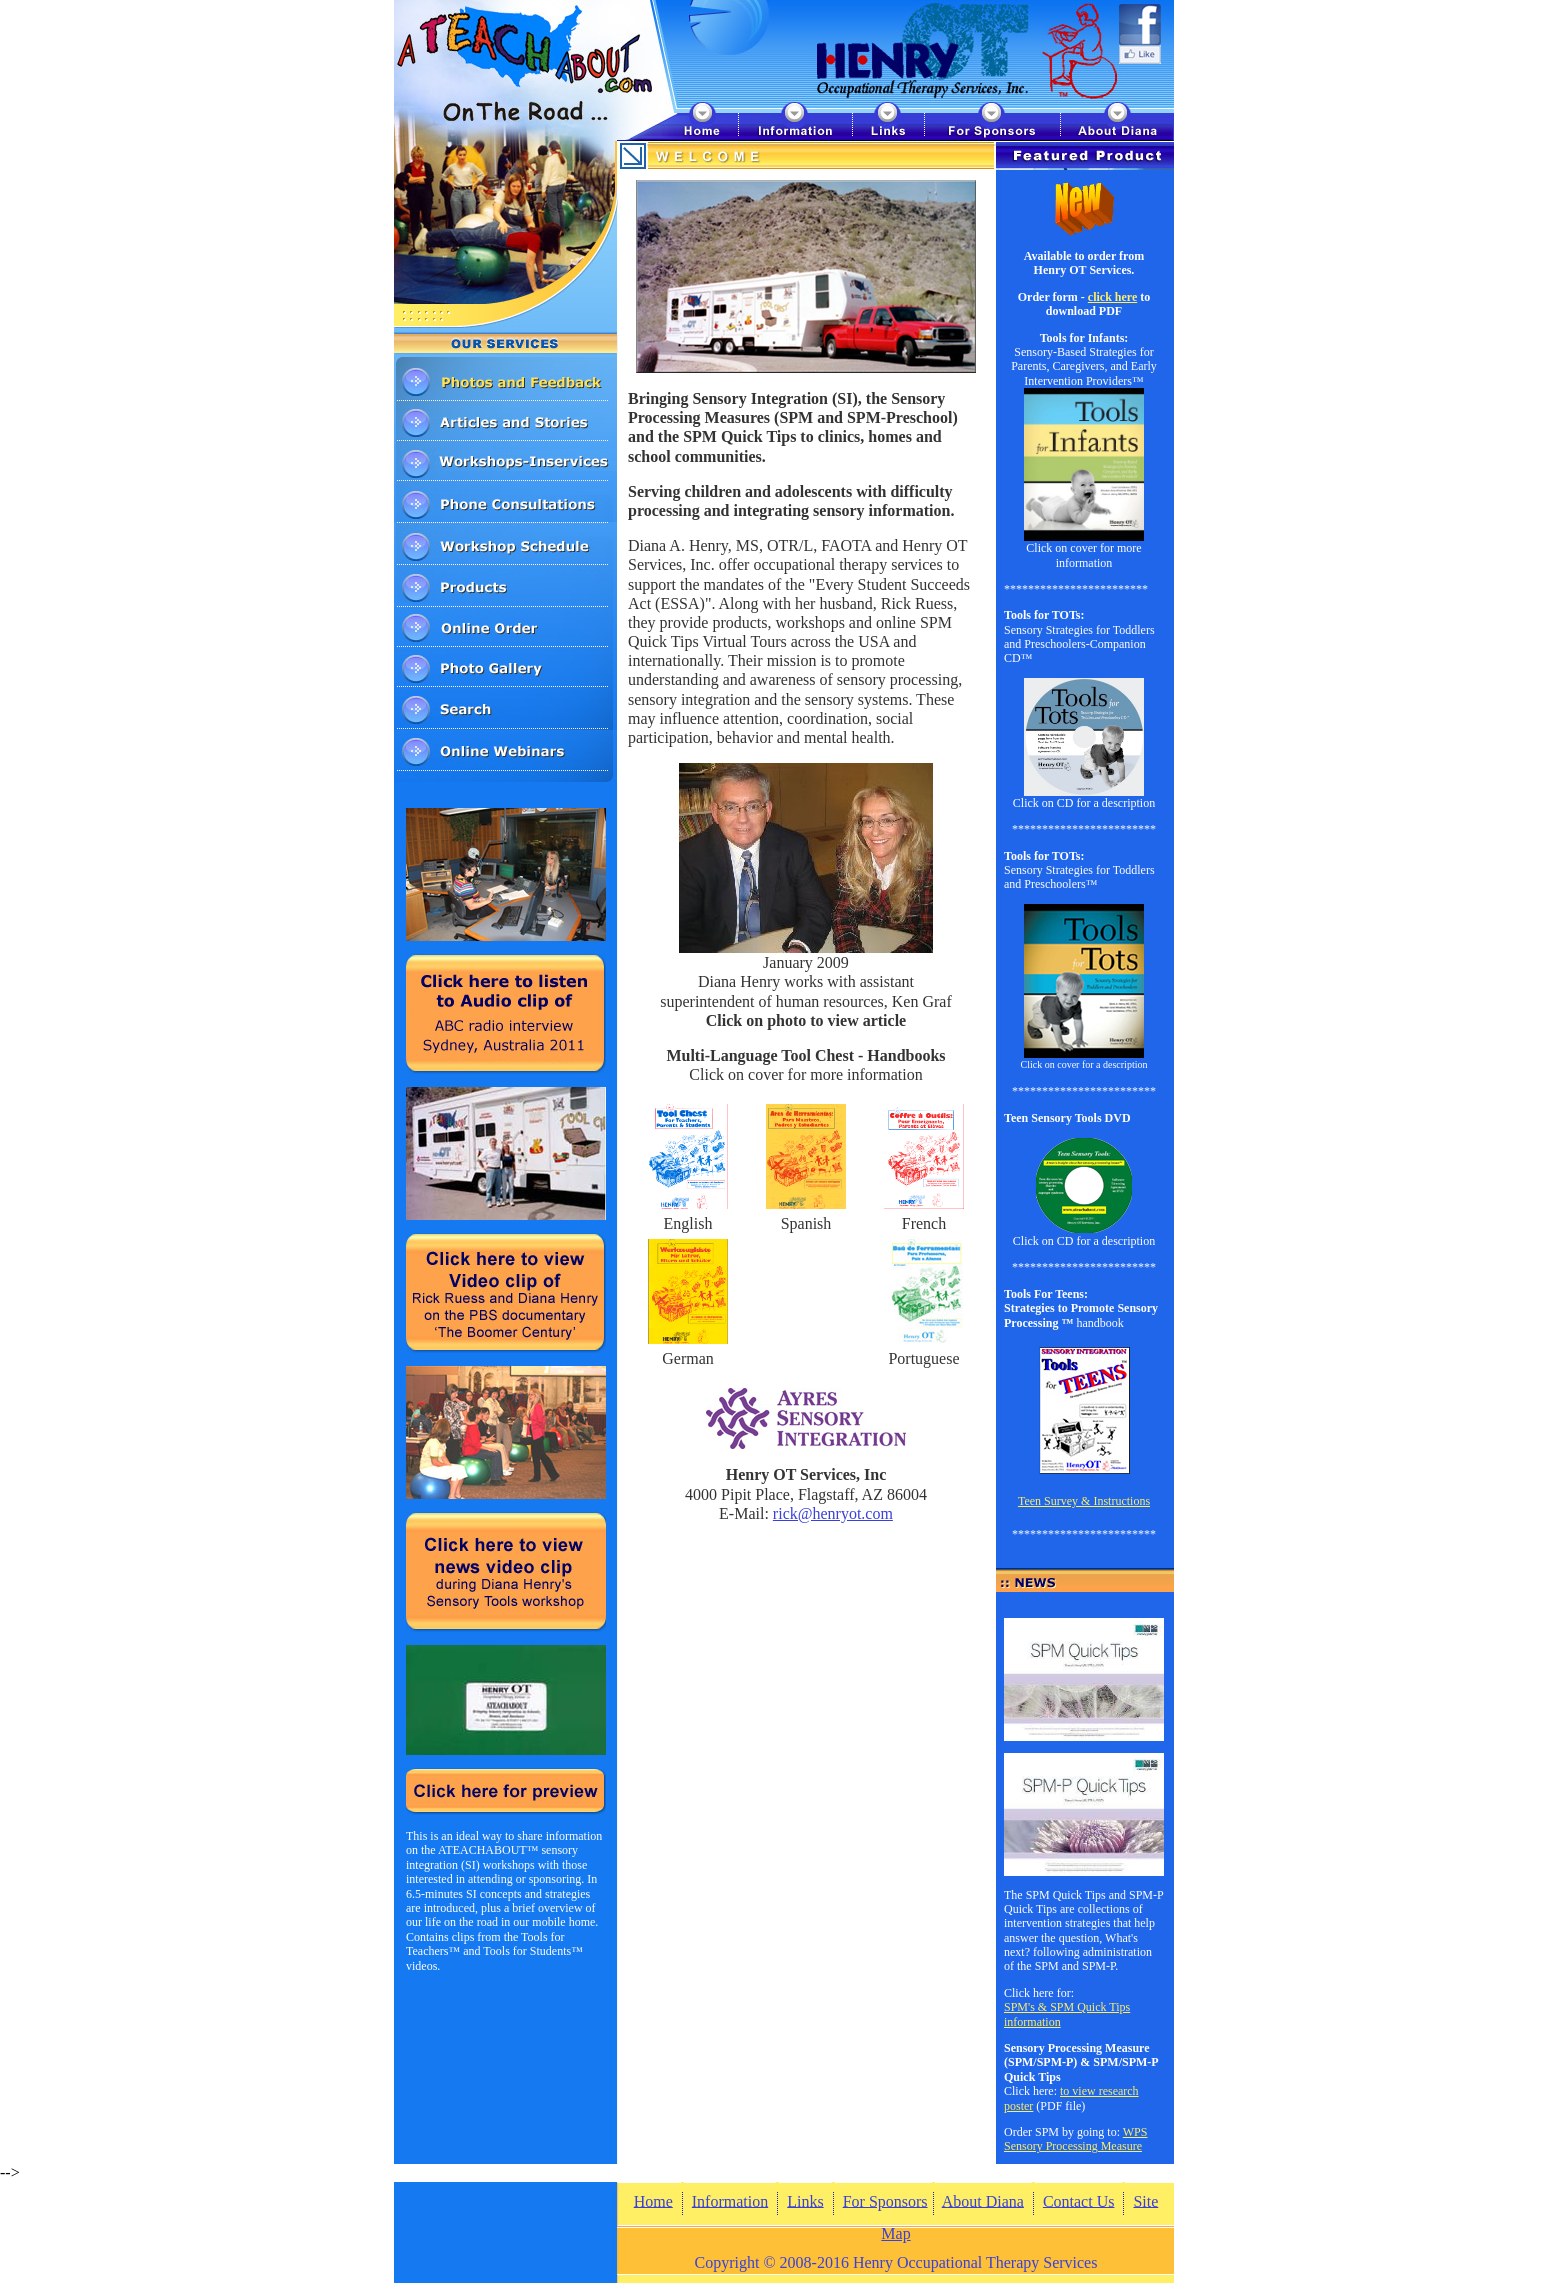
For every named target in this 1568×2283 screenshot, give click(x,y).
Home (653, 2200)
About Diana (983, 2200)
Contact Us (1079, 2200)
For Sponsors (885, 2200)
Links (805, 2200)
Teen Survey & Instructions (1084, 1501)
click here (1112, 297)
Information (730, 2200)
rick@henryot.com (833, 1513)
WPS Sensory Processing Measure (1075, 2139)
